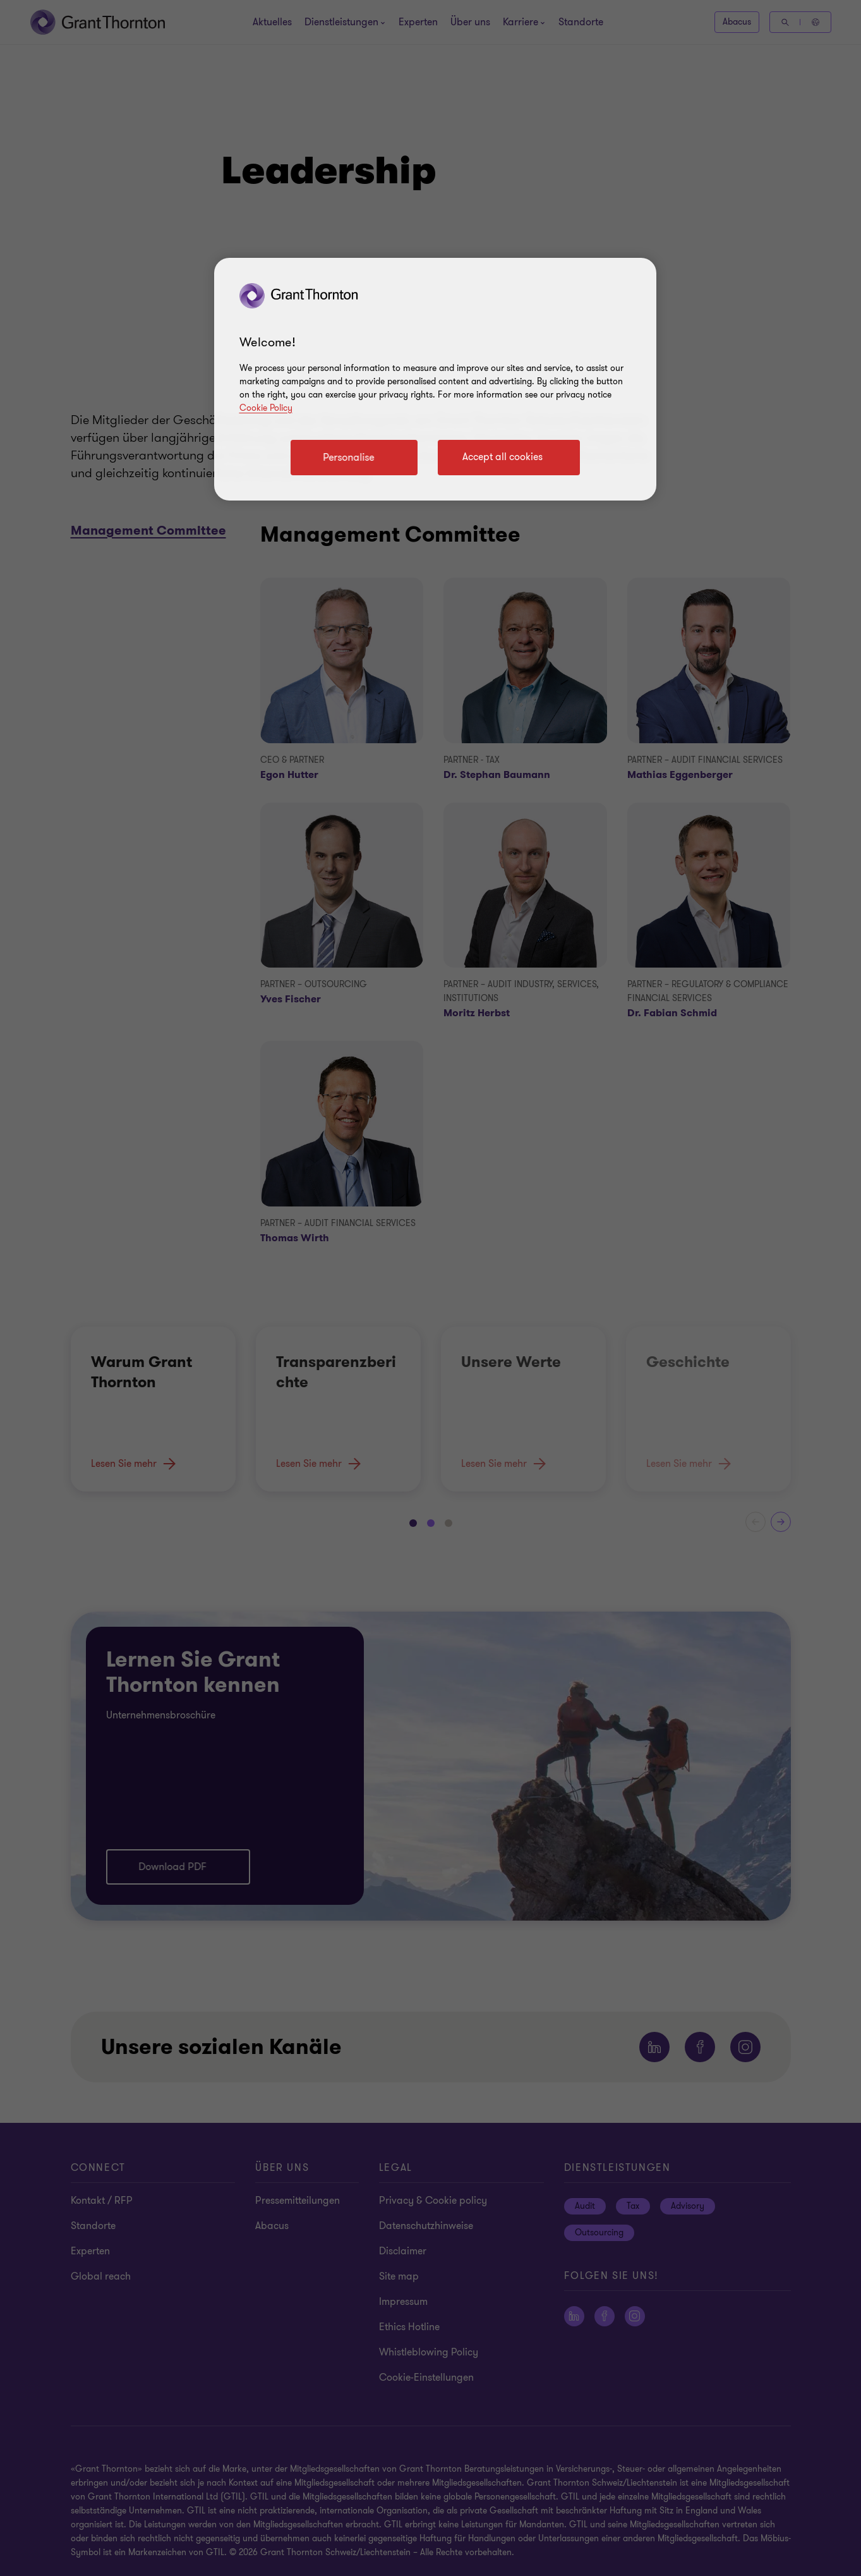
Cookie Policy (265, 408)
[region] (435, 379)
